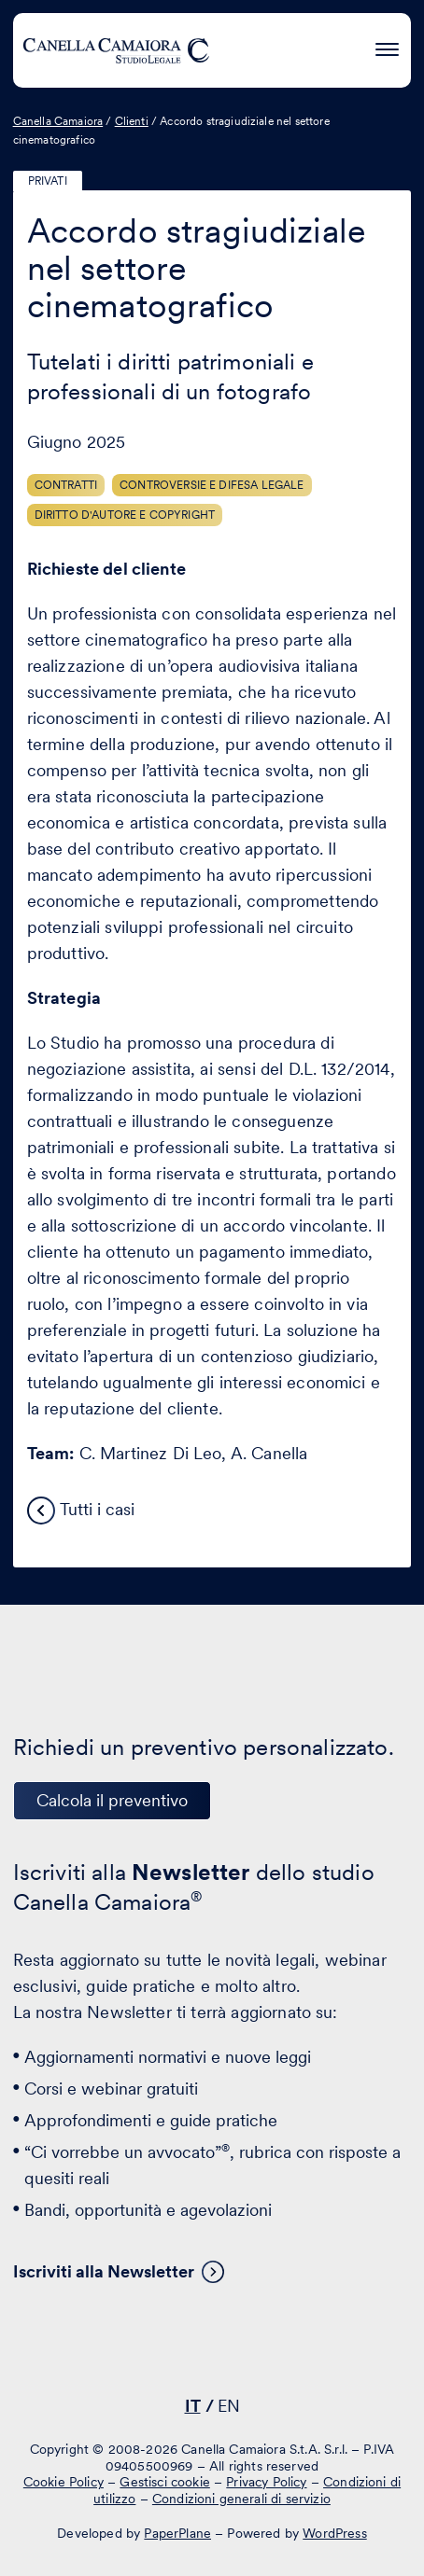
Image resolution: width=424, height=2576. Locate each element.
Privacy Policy (266, 2481)
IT (193, 2406)
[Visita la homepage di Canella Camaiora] (115, 50)
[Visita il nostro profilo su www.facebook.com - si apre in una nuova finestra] (207, 2352)
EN (229, 2406)
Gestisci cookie (164, 2481)
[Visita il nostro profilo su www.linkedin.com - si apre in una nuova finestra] (149, 2352)
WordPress (334, 2533)
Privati (47, 181)
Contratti (66, 485)
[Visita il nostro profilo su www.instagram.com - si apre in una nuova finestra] (265, 2352)
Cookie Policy (63, 2481)
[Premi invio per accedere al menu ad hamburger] (387, 47)
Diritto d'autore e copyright (125, 515)
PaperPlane (177, 2533)
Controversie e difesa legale (212, 485)
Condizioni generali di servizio (241, 2498)
